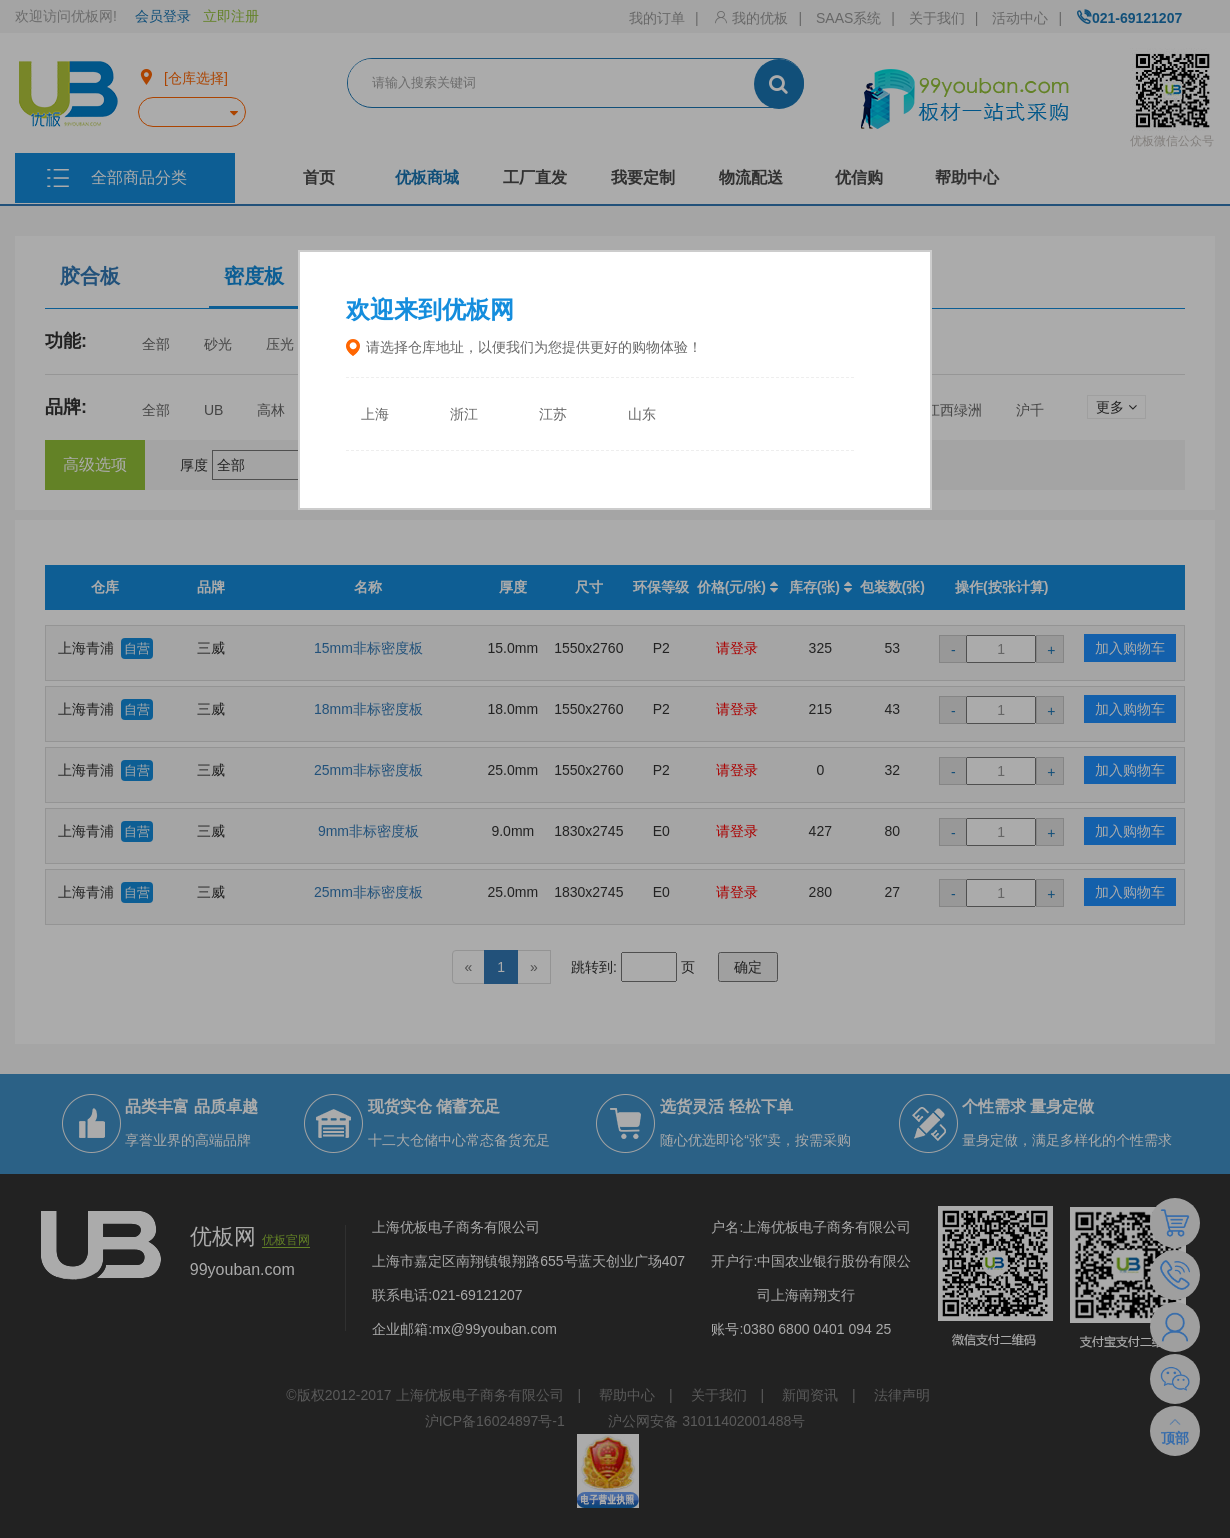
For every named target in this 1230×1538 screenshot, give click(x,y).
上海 (375, 414)
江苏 (553, 414)
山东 (642, 414)
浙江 (464, 414)
